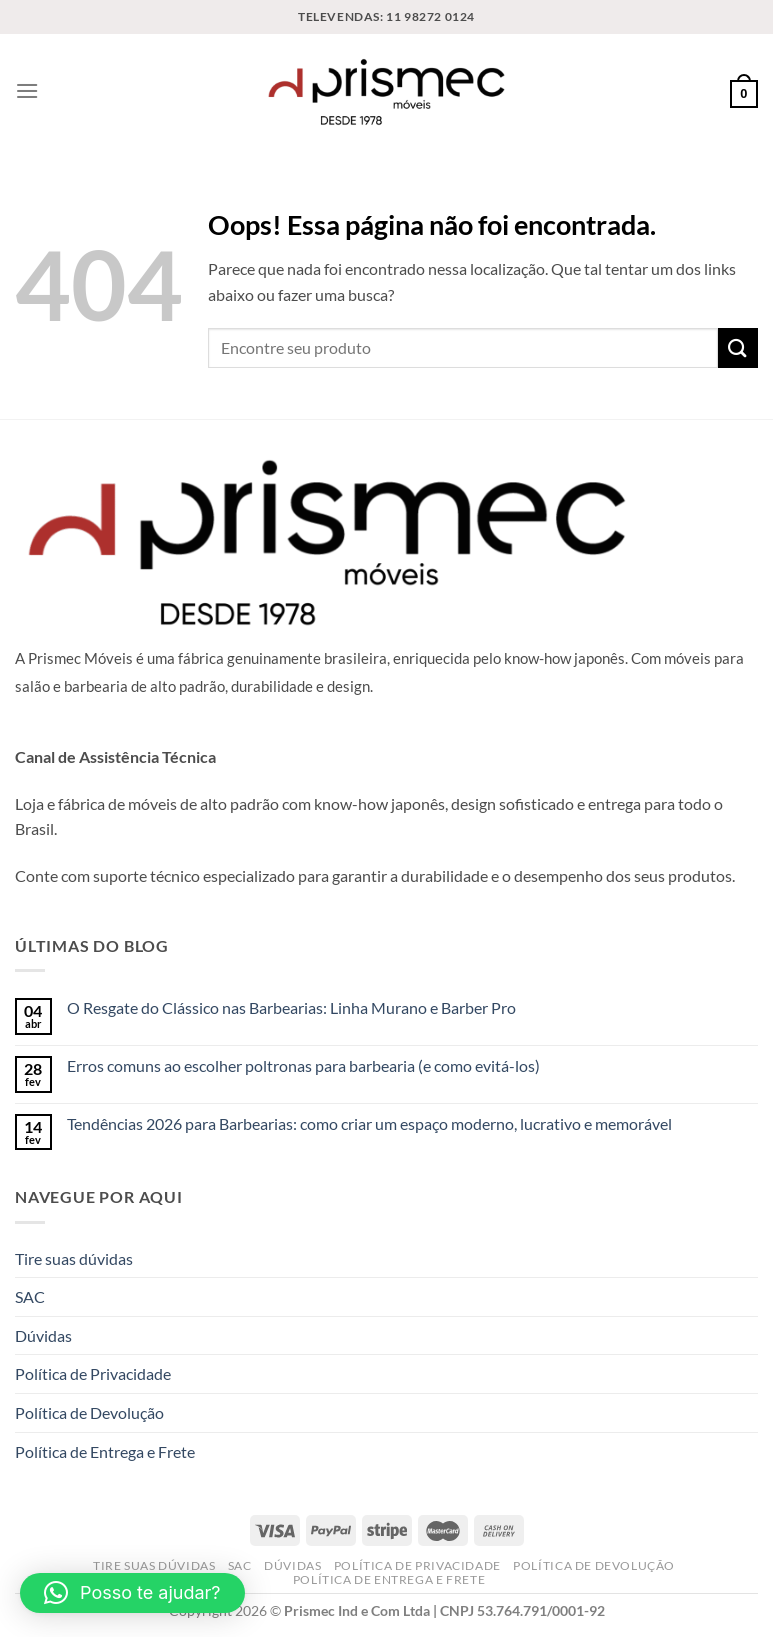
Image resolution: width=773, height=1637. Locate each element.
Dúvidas (43, 1335)
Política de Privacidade (93, 1373)
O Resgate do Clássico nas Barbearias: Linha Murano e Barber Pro (291, 1007)
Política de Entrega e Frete (105, 1451)
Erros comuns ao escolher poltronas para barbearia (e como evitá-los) (303, 1065)
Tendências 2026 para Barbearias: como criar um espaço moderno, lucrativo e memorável (369, 1123)
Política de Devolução (89, 1412)
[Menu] (27, 90)
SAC (30, 1296)
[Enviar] (738, 347)
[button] (132, 1593)
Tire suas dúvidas (74, 1258)
